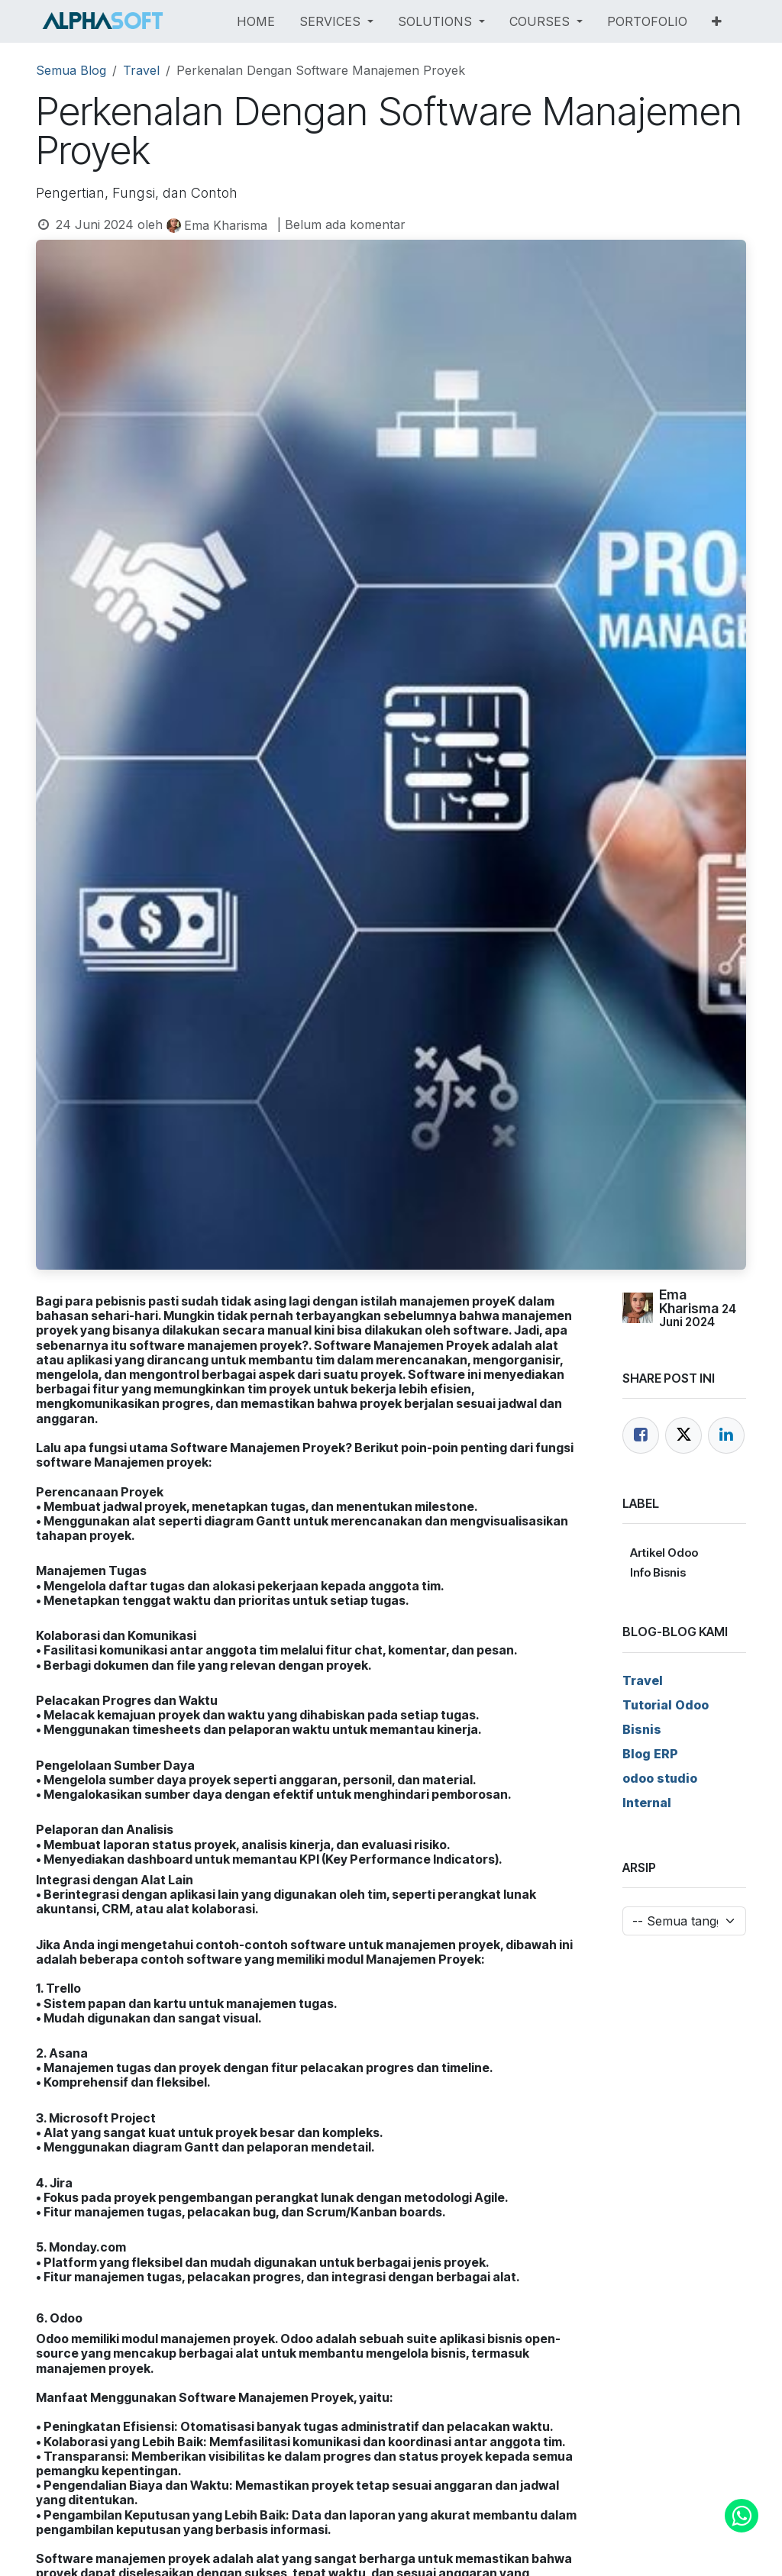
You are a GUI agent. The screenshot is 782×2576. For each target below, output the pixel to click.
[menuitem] (256, 21)
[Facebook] (640, 1435)
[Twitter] (683, 1435)
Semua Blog (71, 70)
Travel (141, 70)
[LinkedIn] (726, 1435)
